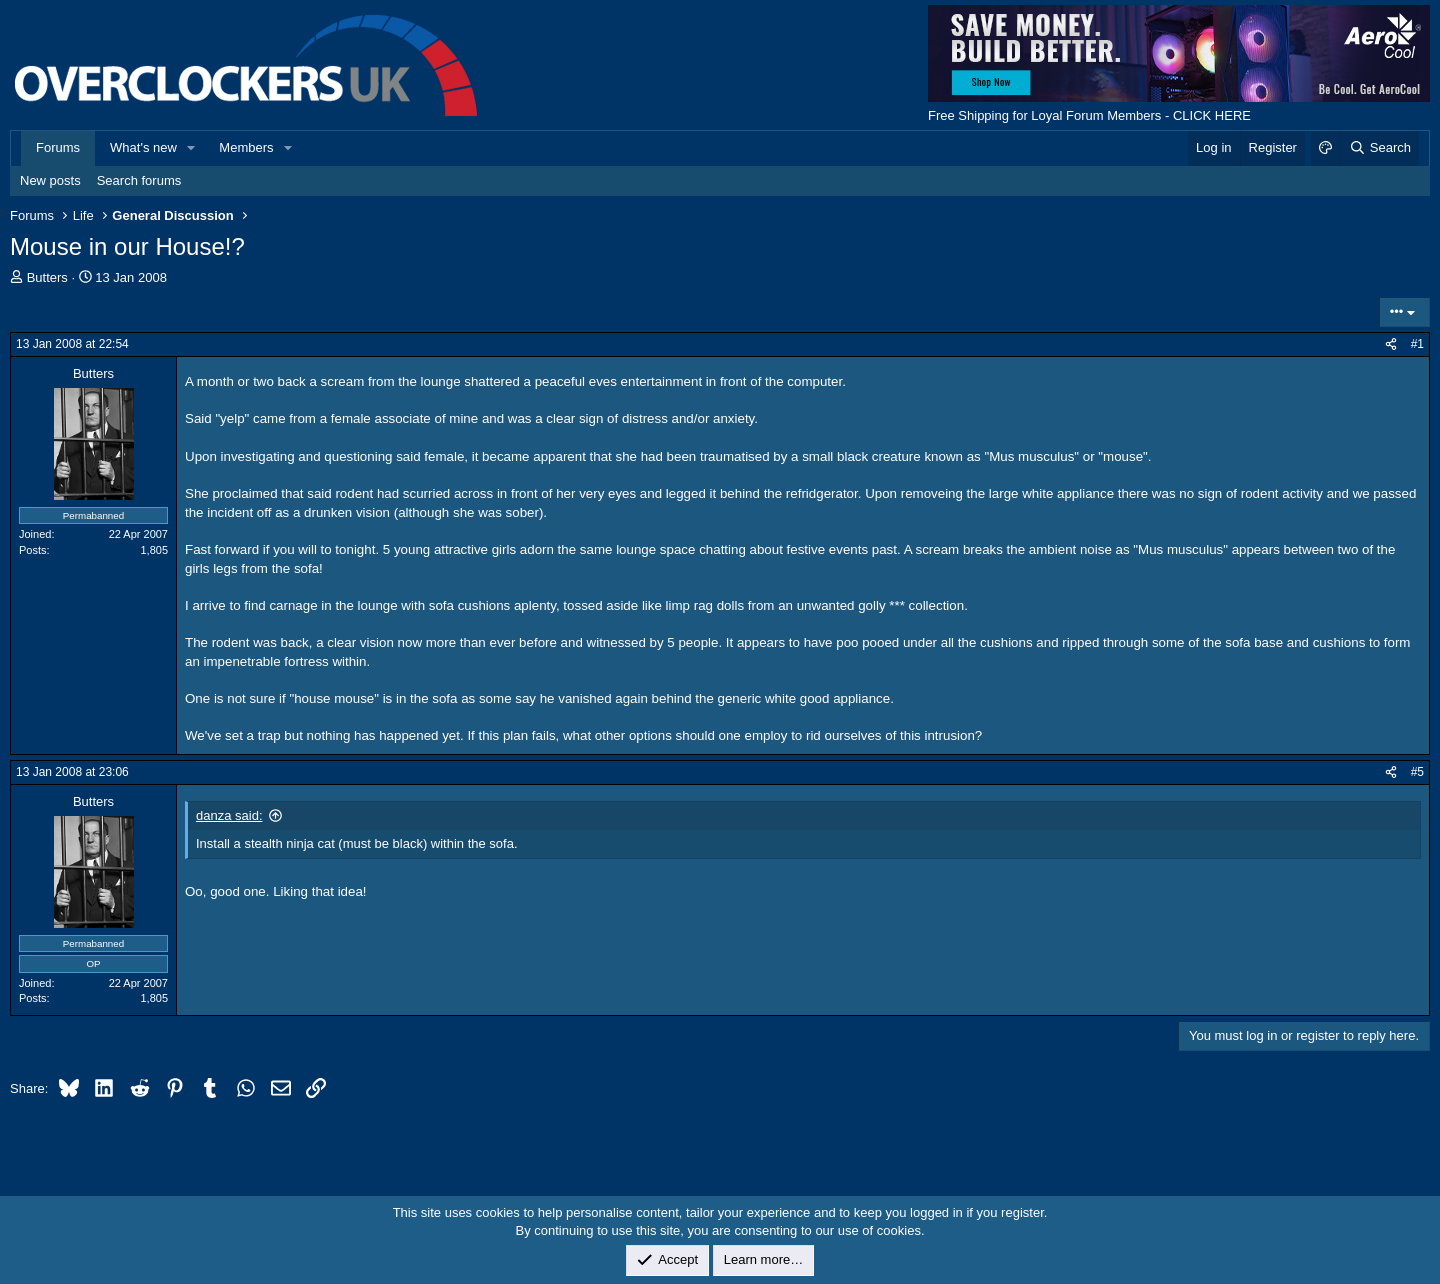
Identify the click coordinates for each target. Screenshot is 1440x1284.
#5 (1417, 772)
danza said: (229, 815)
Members (246, 147)
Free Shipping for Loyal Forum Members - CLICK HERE (1089, 115)
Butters (47, 277)
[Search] (1379, 148)
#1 (1417, 344)
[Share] (1391, 344)
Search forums (139, 180)
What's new (143, 147)
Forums (58, 147)
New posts (50, 180)
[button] (192, 148)
